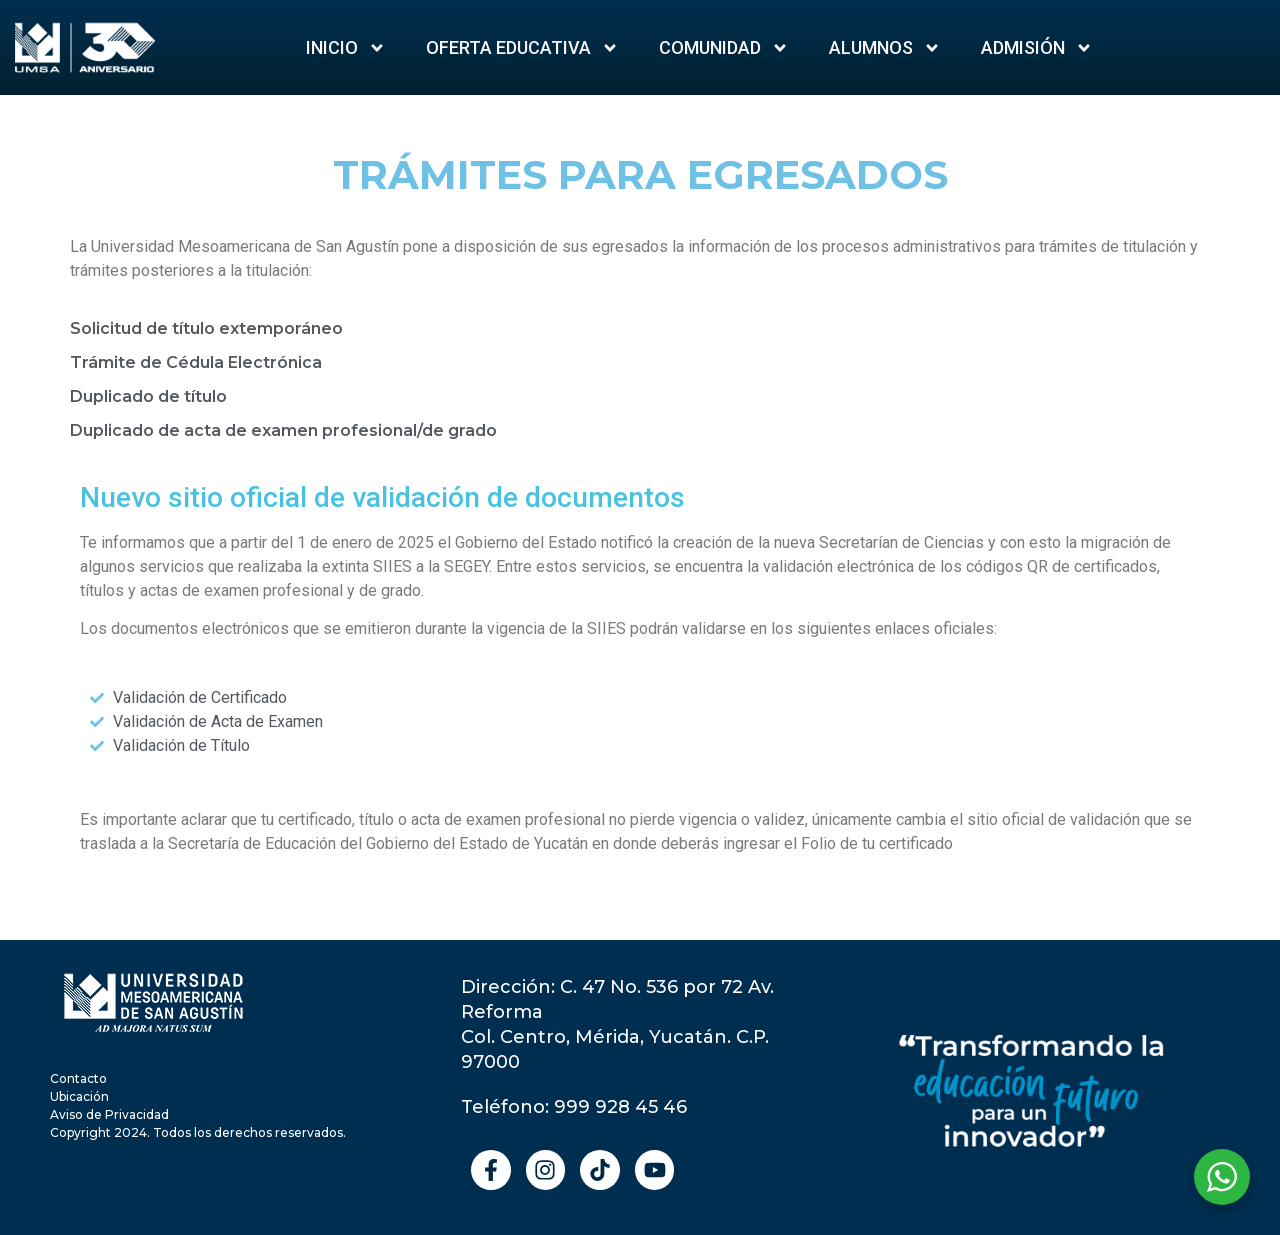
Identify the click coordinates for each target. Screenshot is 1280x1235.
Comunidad (724, 48)
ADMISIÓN (1037, 48)
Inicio (346, 48)
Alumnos (885, 48)
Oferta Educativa (522, 48)
